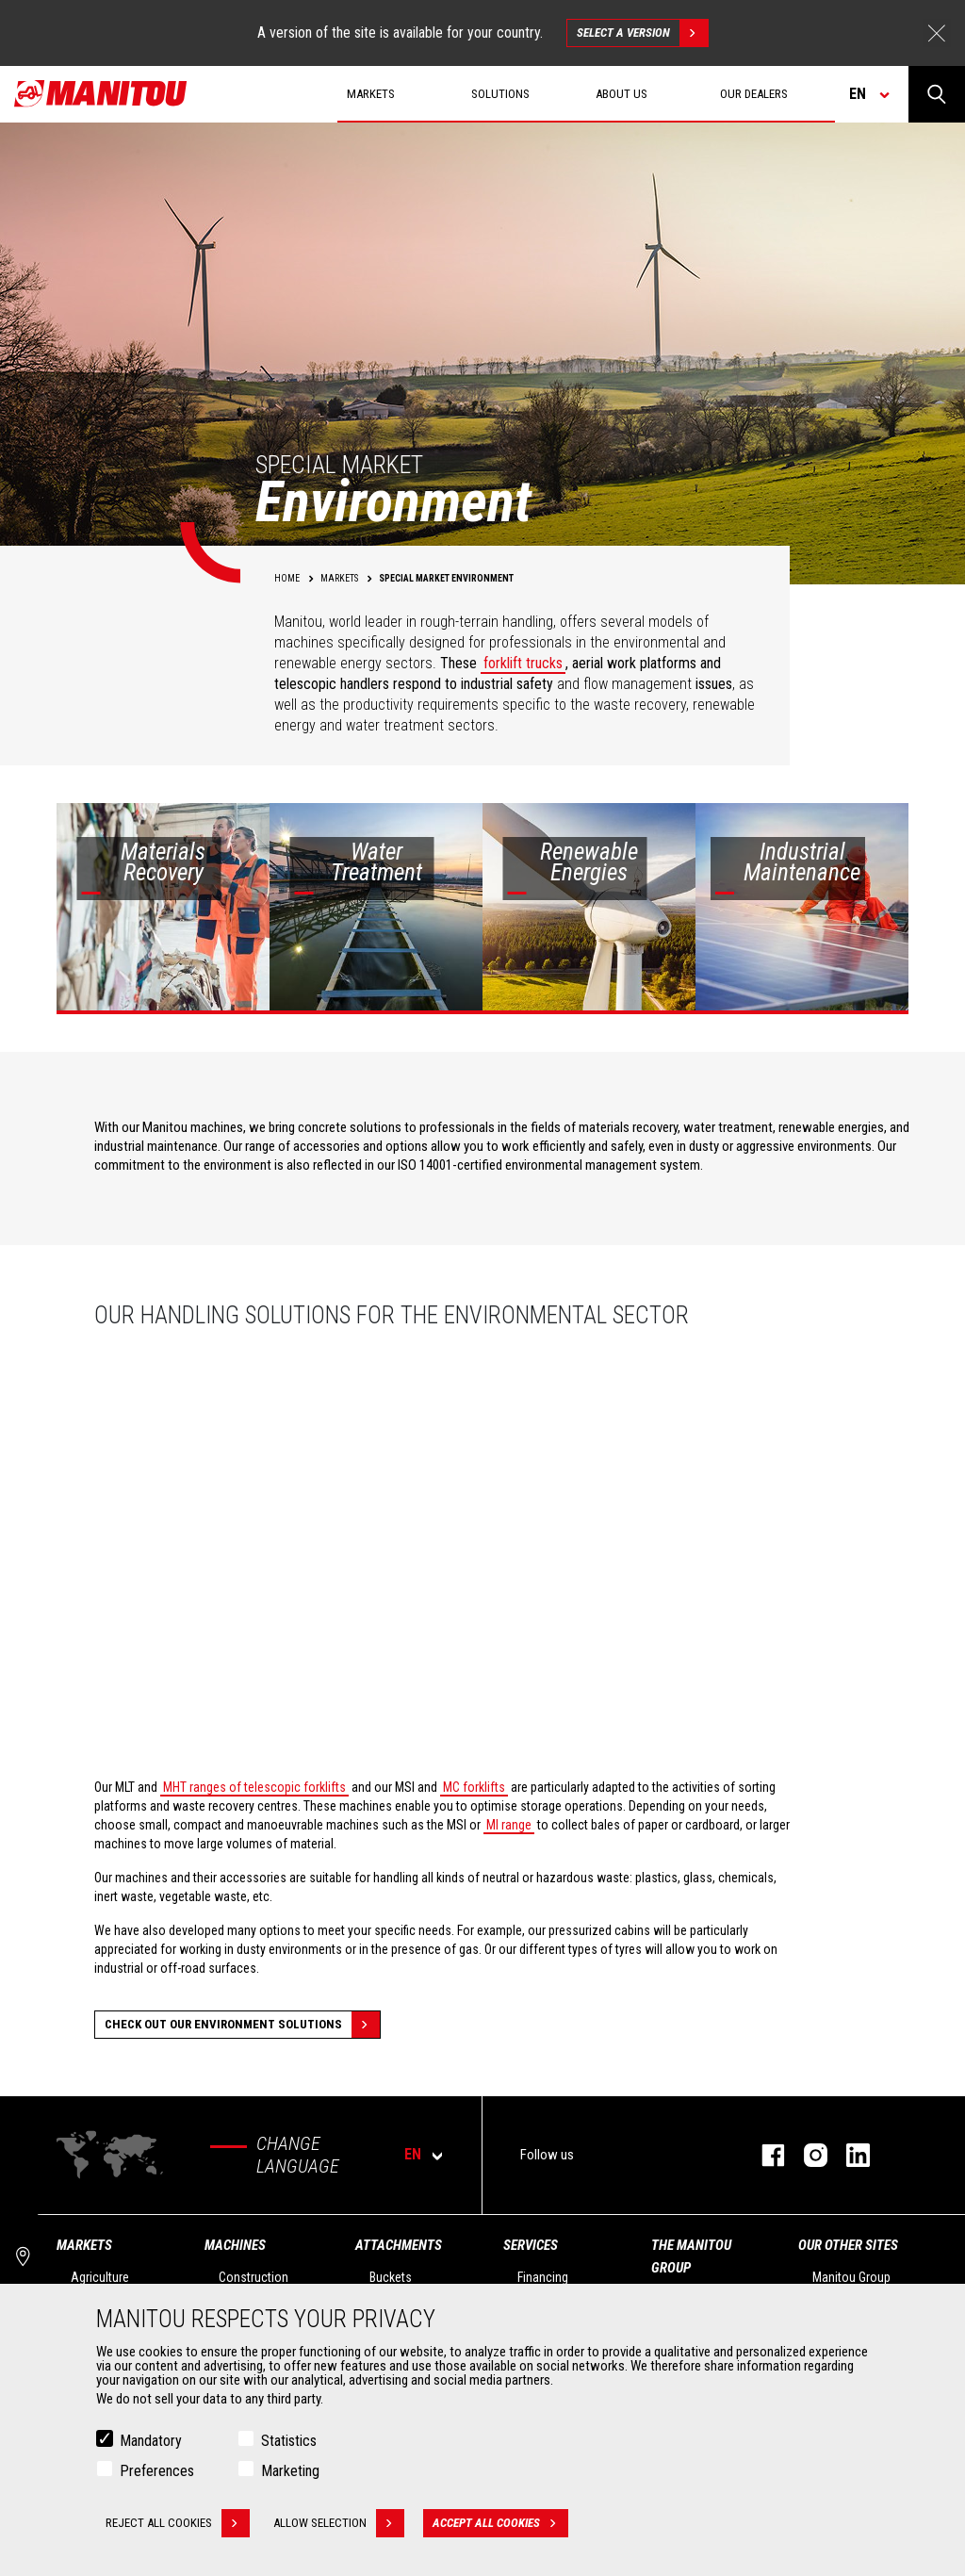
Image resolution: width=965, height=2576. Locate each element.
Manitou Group (851, 2277)
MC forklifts (474, 1787)
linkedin (848, 2155)
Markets (84, 2245)
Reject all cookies (178, 2523)
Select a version (642, 33)
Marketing (290, 2471)
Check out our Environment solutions (242, 2024)
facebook (764, 2155)
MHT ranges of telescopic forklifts (254, 1787)
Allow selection (338, 2523)
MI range (509, 1824)
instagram (806, 2155)
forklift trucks (523, 663)
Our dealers (754, 94)
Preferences (157, 2471)
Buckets (390, 2277)
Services (530, 2245)
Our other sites (848, 2245)
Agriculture (100, 2277)
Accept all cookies (500, 2523)
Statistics (289, 2441)
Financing (542, 2277)
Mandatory (151, 2441)
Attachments (398, 2245)
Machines (235, 2245)
